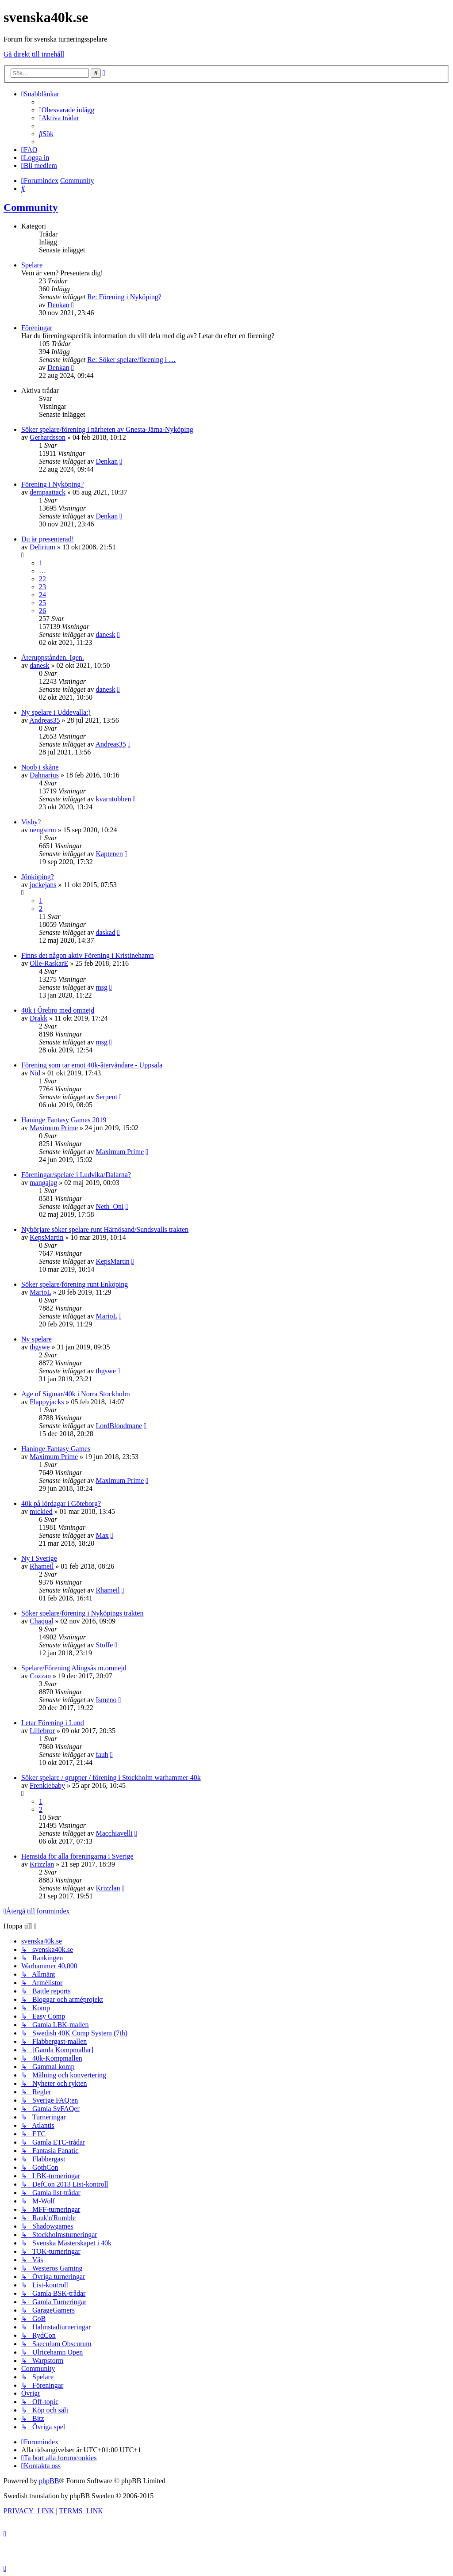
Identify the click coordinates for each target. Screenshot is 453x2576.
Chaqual (41, 1621)
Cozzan (40, 1676)
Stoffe (104, 1645)
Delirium (42, 547)
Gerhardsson (47, 437)
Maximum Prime (54, 1128)
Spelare (31, 265)
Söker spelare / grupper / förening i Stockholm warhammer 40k (111, 1777)
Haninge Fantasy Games (55, 1448)
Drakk (38, 1018)
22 (42, 579)
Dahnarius (44, 775)
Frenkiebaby (47, 1785)
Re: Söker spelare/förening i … (131, 359)
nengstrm (43, 830)
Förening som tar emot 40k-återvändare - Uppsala (91, 1065)
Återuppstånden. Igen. (52, 657)
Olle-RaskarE (49, 963)
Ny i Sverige (39, 1558)
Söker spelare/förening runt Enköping (74, 1284)
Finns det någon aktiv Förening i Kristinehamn (87, 955)
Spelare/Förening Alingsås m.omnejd (74, 1668)
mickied (41, 1511)
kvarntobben (113, 799)
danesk (105, 634)
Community (31, 207)
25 (42, 602)
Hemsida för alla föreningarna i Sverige (77, 1856)
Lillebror (42, 1730)
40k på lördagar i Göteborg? (61, 1503)
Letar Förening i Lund (52, 1722)
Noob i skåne (39, 767)
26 (42, 610)
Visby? (31, 822)
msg (101, 987)
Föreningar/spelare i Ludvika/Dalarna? (76, 1174)
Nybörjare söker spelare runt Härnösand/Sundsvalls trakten (104, 1229)
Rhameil (42, 1566)
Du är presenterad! (47, 539)
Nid (35, 1073)
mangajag (43, 1182)
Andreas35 (44, 720)
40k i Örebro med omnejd (57, 1010)
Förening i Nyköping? (52, 484)
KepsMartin (46, 1237)
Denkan (58, 305)
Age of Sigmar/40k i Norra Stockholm (75, 1394)
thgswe (40, 1347)
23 (42, 587)
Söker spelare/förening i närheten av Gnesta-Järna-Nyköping (107, 429)
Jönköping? (37, 876)
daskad (105, 932)
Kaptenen (109, 853)
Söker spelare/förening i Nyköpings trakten (82, 1613)
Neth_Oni (109, 1206)
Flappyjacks (47, 1402)
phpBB (49, 2481)
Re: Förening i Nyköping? (124, 297)
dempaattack (47, 492)
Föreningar (36, 328)
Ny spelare (36, 1339)
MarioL (40, 1292)
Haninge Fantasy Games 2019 (63, 1120)
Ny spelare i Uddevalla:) (56, 712)
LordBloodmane (119, 1425)
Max (102, 1535)
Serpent (106, 1097)
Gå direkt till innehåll (34, 54)
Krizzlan (42, 1864)
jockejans (43, 884)
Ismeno (106, 1699)
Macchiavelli (114, 1833)
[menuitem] (66, 110)
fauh (102, 1754)
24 (42, 594)
